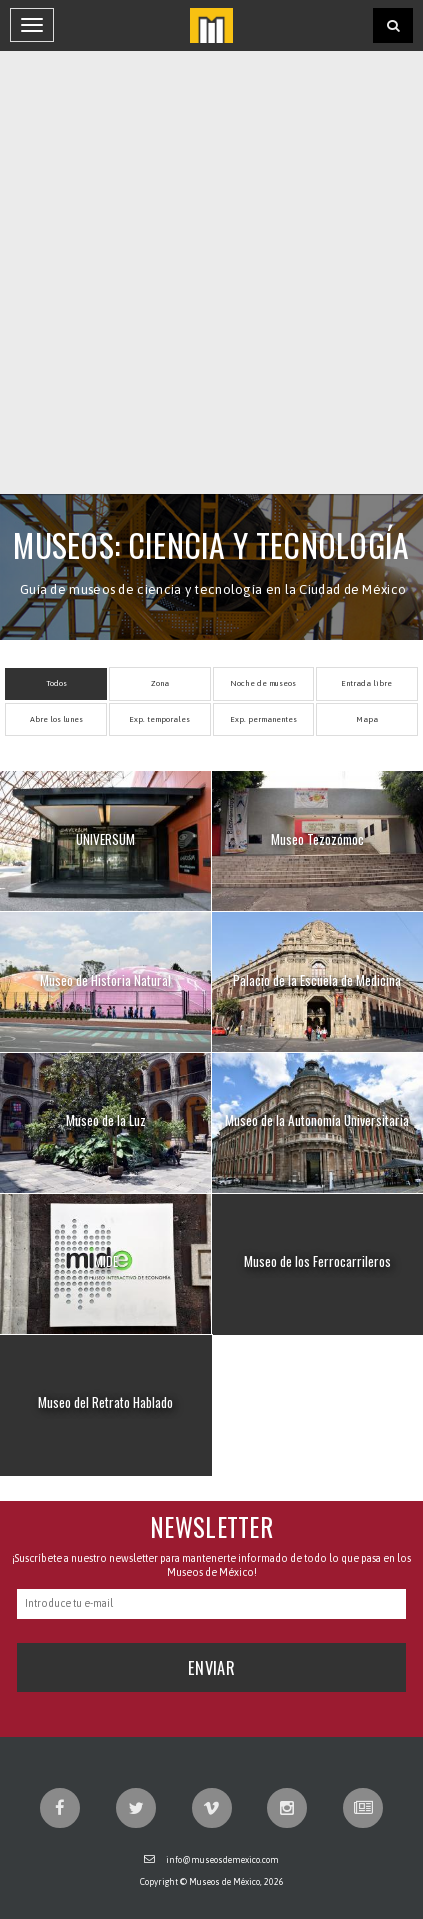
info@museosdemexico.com (222, 1860)
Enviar (211, 1667)
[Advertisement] (211, 272)
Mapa (367, 719)
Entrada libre (366, 683)
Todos (56, 683)
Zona (160, 683)
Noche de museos (263, 683)
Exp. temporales (159, 719)
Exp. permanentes (263, 719)
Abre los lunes (56, 719)
